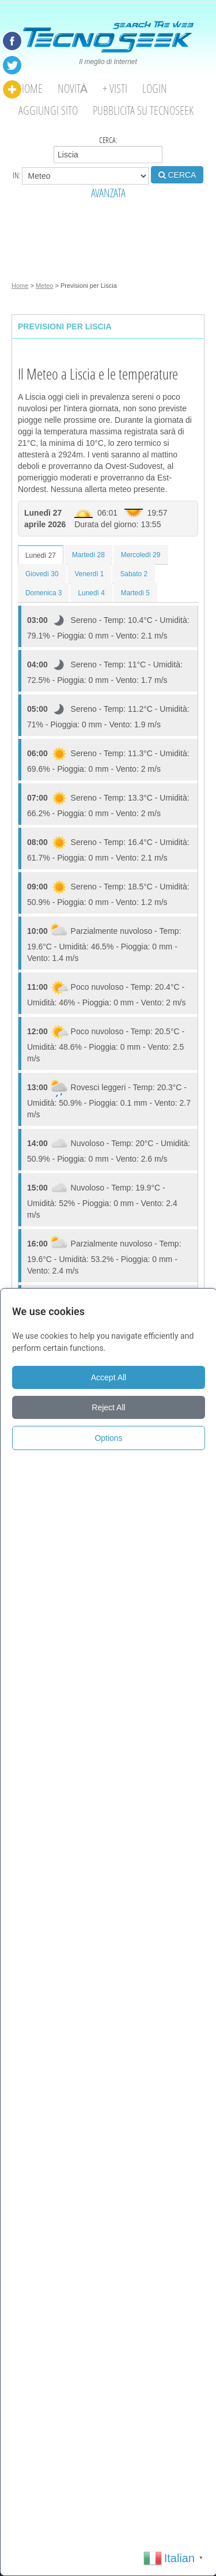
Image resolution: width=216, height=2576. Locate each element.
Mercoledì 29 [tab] (141, 555)
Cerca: (108, 149)
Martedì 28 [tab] (88, 555)
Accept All (108, 1377)
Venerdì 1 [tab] (89, 574)
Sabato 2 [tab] (133, 574)
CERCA (177, 174)
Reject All (108, 1407)
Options (108, 1438)
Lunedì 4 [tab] (91, 593)
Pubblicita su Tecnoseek (143, 110)
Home (30, 88)
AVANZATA (108, 193)
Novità (73, 88)
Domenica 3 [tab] (43, 593)
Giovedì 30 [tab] (42, 574)
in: (81, 176)
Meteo (45, 285)
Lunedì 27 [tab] (40, 555)
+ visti (115, 88)
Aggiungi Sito (48, 110)
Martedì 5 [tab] (135, 593)
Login (154, 88)
